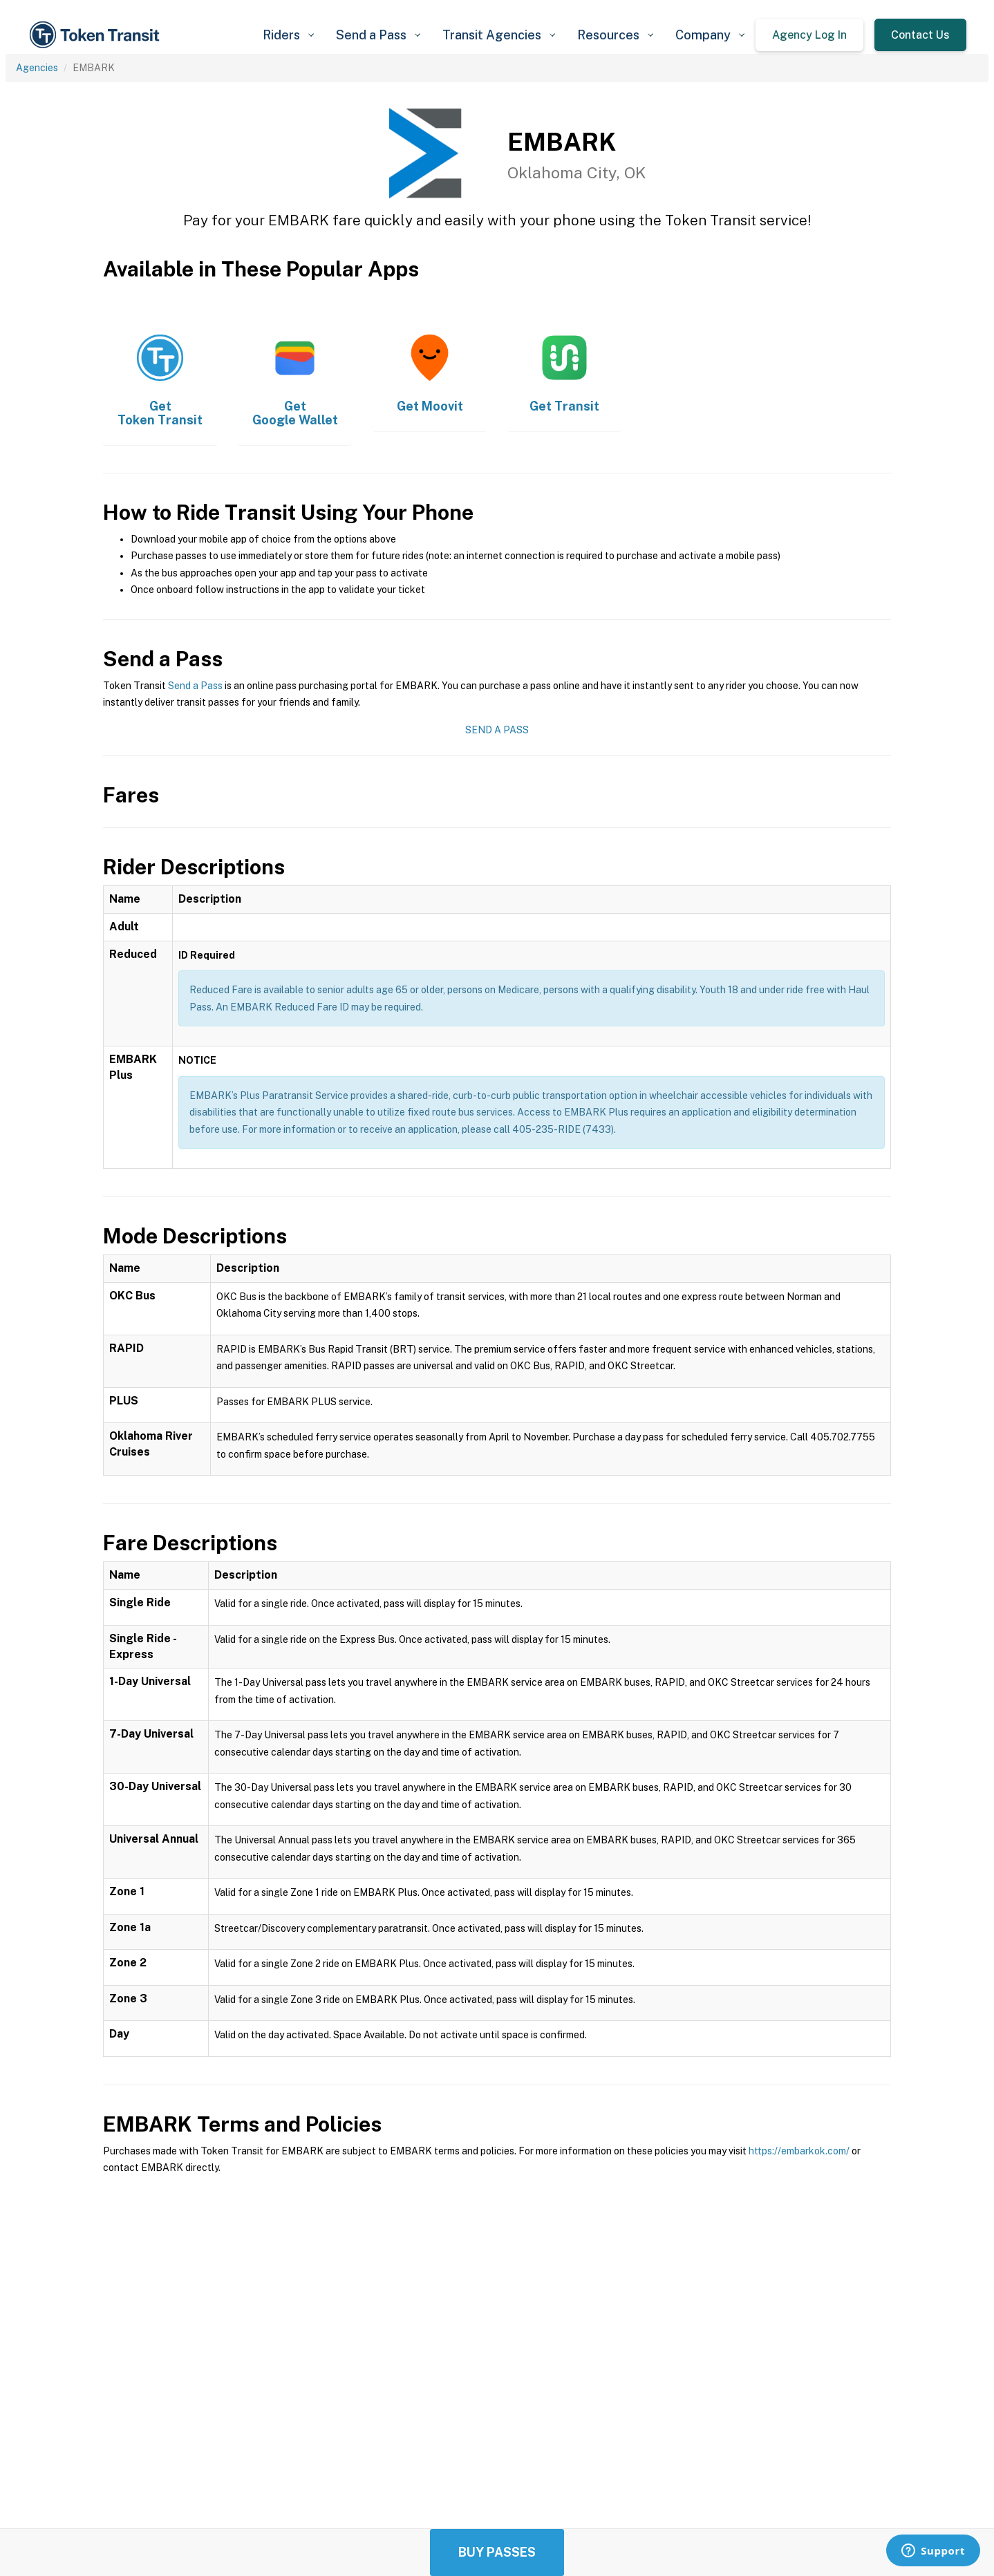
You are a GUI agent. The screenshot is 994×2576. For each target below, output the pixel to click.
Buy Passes (497, 2552)
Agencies (37, 67)
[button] (288, 35)
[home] (97, 35)
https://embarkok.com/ (799, 2150)
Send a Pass (195, 685)
